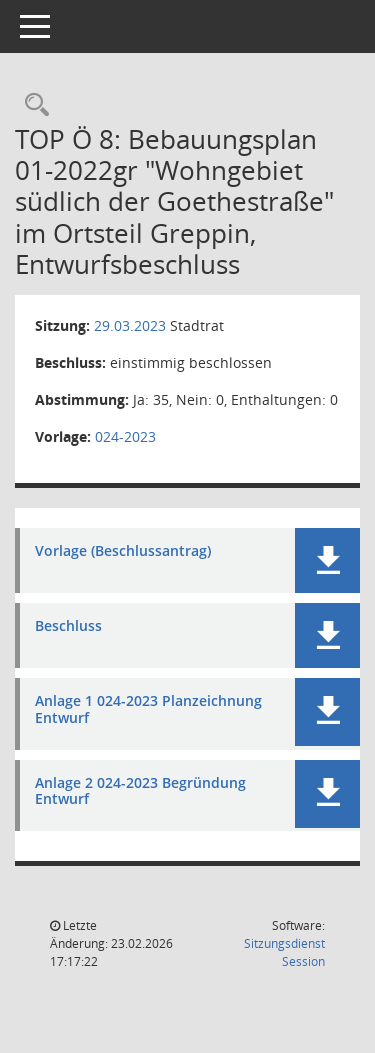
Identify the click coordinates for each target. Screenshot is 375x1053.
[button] (327, 560)
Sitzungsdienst (284, 952)
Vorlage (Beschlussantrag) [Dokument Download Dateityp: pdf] (123, 551)
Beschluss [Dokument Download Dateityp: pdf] (68, 626)
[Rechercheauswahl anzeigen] (32, 105)
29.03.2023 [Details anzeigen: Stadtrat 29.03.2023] (130, 325)
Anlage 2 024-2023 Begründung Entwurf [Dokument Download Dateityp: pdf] (140, 792)
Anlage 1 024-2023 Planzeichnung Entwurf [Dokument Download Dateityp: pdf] (148, 710)
